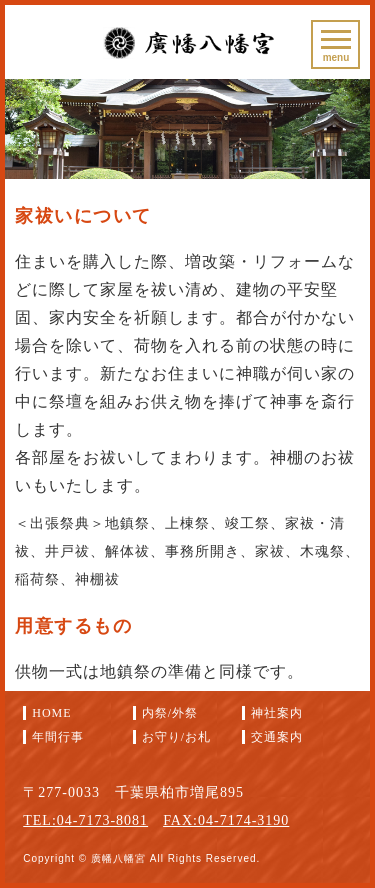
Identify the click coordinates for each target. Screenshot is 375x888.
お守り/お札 (176, 737)
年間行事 (58, 737)
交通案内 (277, 737)
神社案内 (277, 713)
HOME (51, 713)
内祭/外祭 (170, 713)
